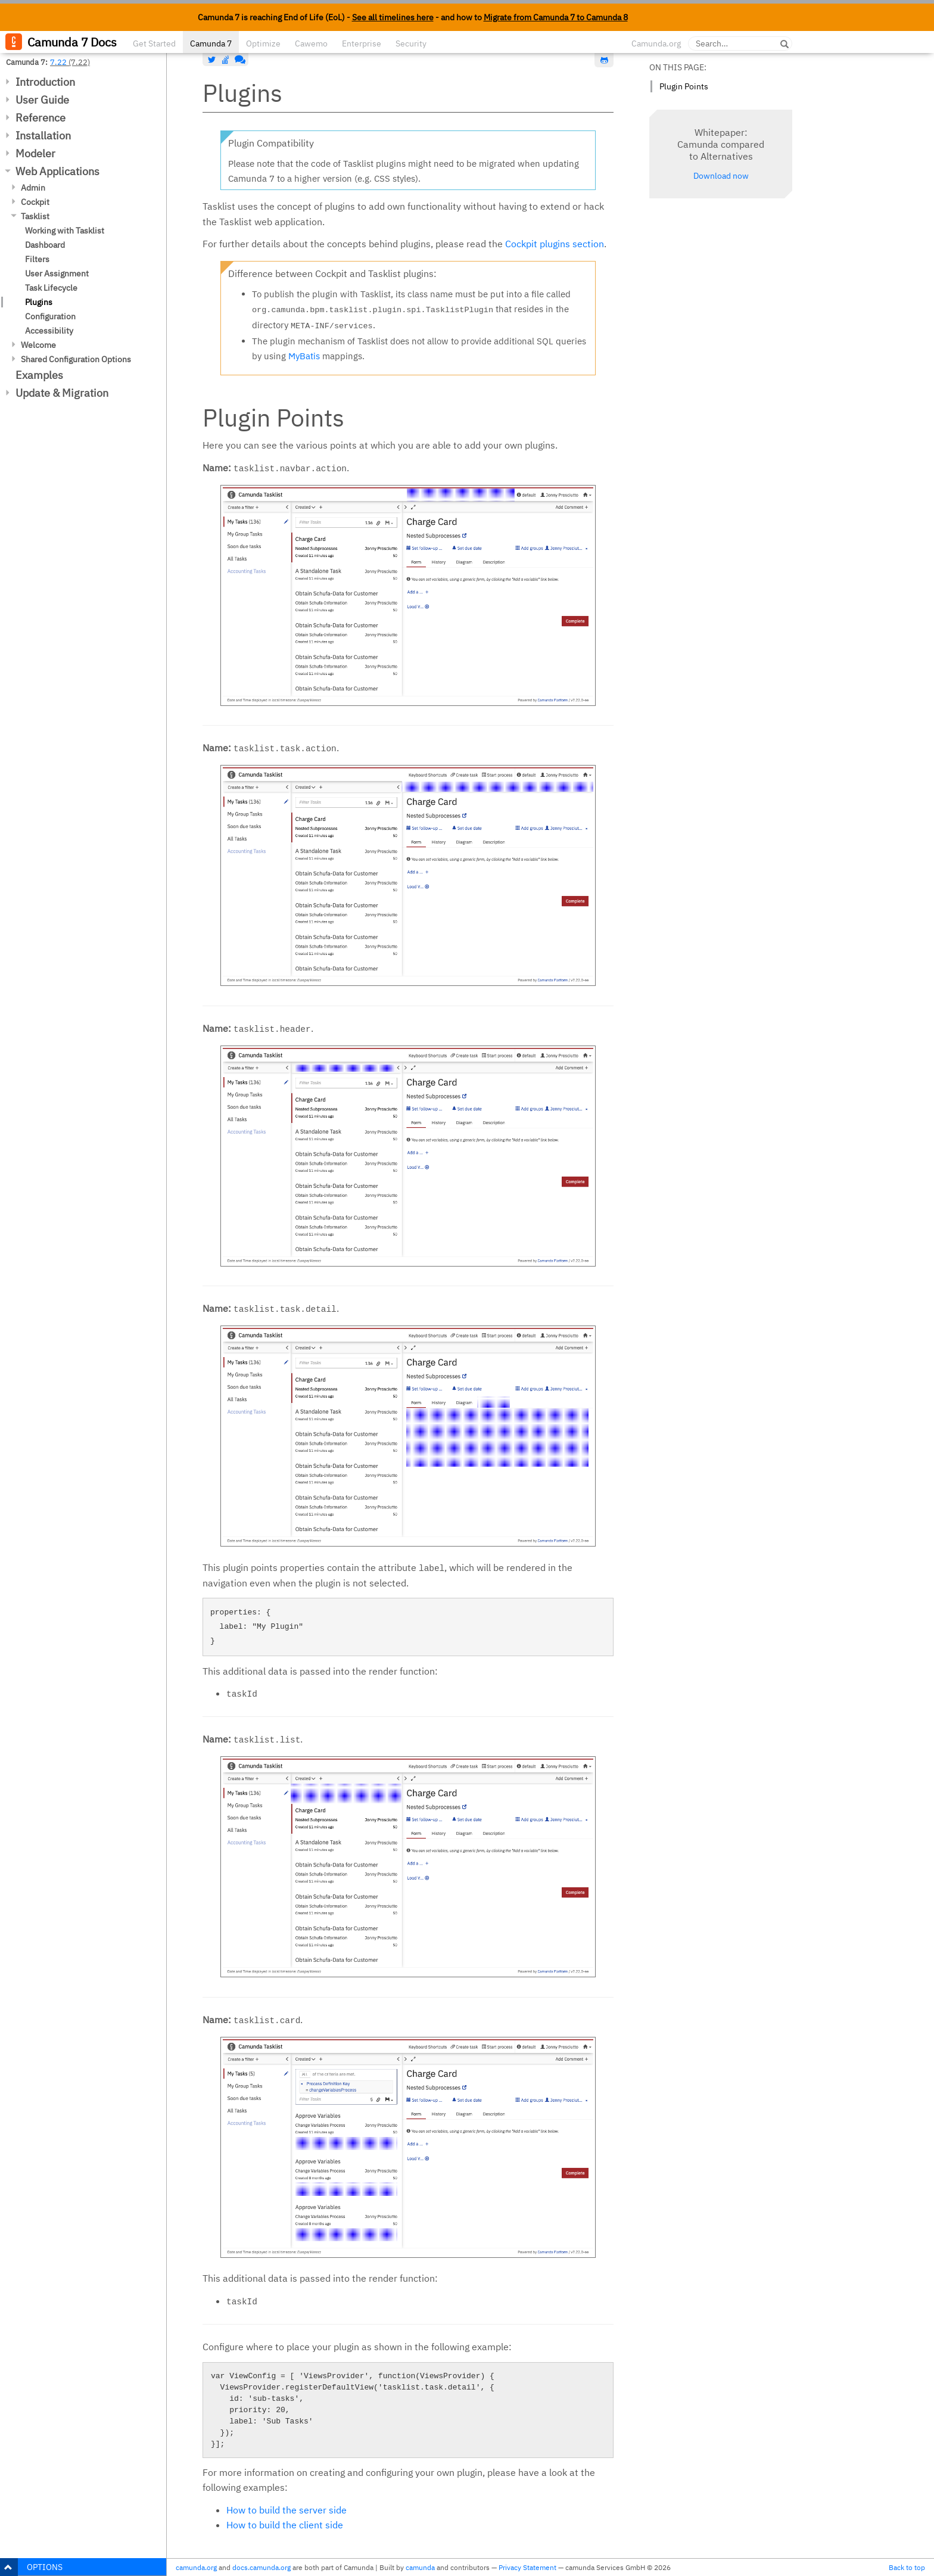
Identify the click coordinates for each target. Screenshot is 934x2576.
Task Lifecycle (51, 287)
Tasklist (35, 216)
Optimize (263, 43)
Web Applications (57, 171)
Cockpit (35, 202)
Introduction (45, 82)
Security (411, 43)
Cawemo (311, 43)
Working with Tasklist (64, 230)
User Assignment (57, 273)
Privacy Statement (527, 2567)
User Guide (42, 100)
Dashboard (45, 244)
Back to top (907, 2567)
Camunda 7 (211, 43)
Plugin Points (683, 86)
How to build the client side (284, 2525)
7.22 (58, 62)
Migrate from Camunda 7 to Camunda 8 (556, 17)
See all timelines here (393, 17)
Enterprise (361, 43)
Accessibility (49, 330)
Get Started (154, 43)
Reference (40, 118)
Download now (721, 175)
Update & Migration (61, 393)
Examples (39, 375)
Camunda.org (656, 43)
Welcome (38, 345)
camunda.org (196, 2567)
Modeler (35, 153)
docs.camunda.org (261, 2567)
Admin (33, 187)
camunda (420, 2567)
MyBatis (304, 356)
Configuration (50, 316)
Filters (37, 259)
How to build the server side (286, 2510)
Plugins (38, 302)
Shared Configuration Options (76, 359)
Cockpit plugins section (554, 244)
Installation (43, 135)
